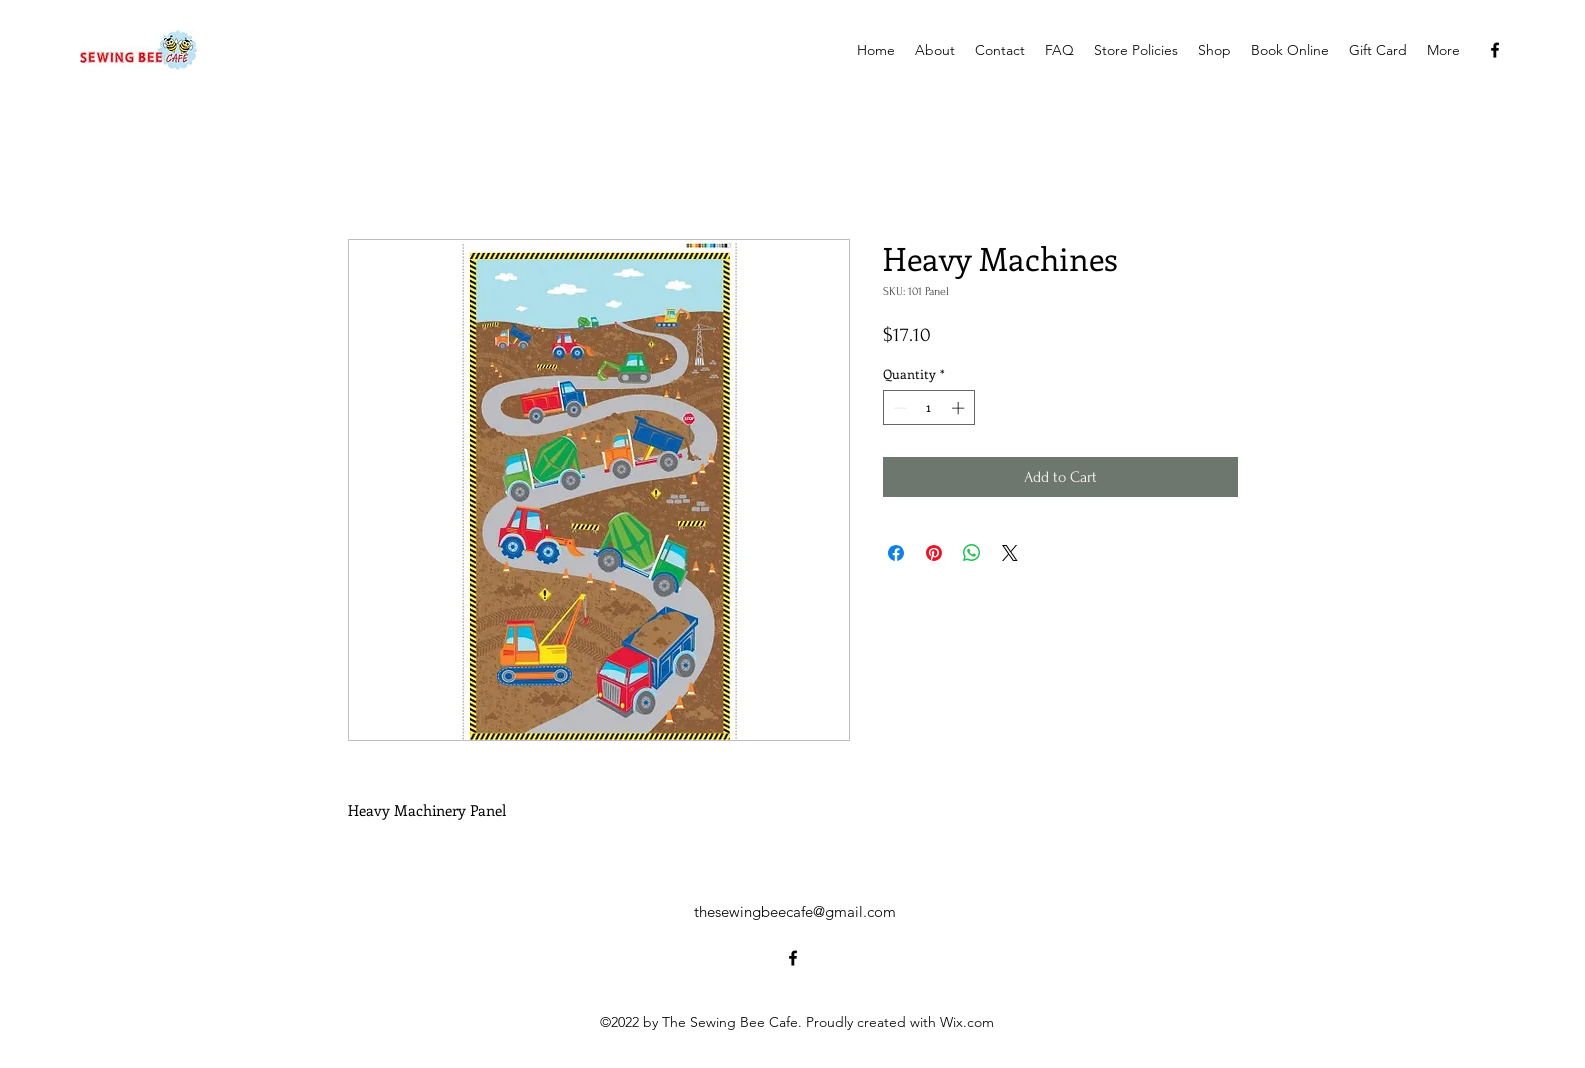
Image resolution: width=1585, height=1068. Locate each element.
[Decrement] (898, 408)
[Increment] (960, 408)
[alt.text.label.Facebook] (1495, 50)
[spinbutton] (928, 408)
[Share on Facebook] (896, 553)
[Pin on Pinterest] (934, 553)
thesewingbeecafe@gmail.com (795, 911)
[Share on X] (1010, 553)
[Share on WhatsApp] (972, 553)
